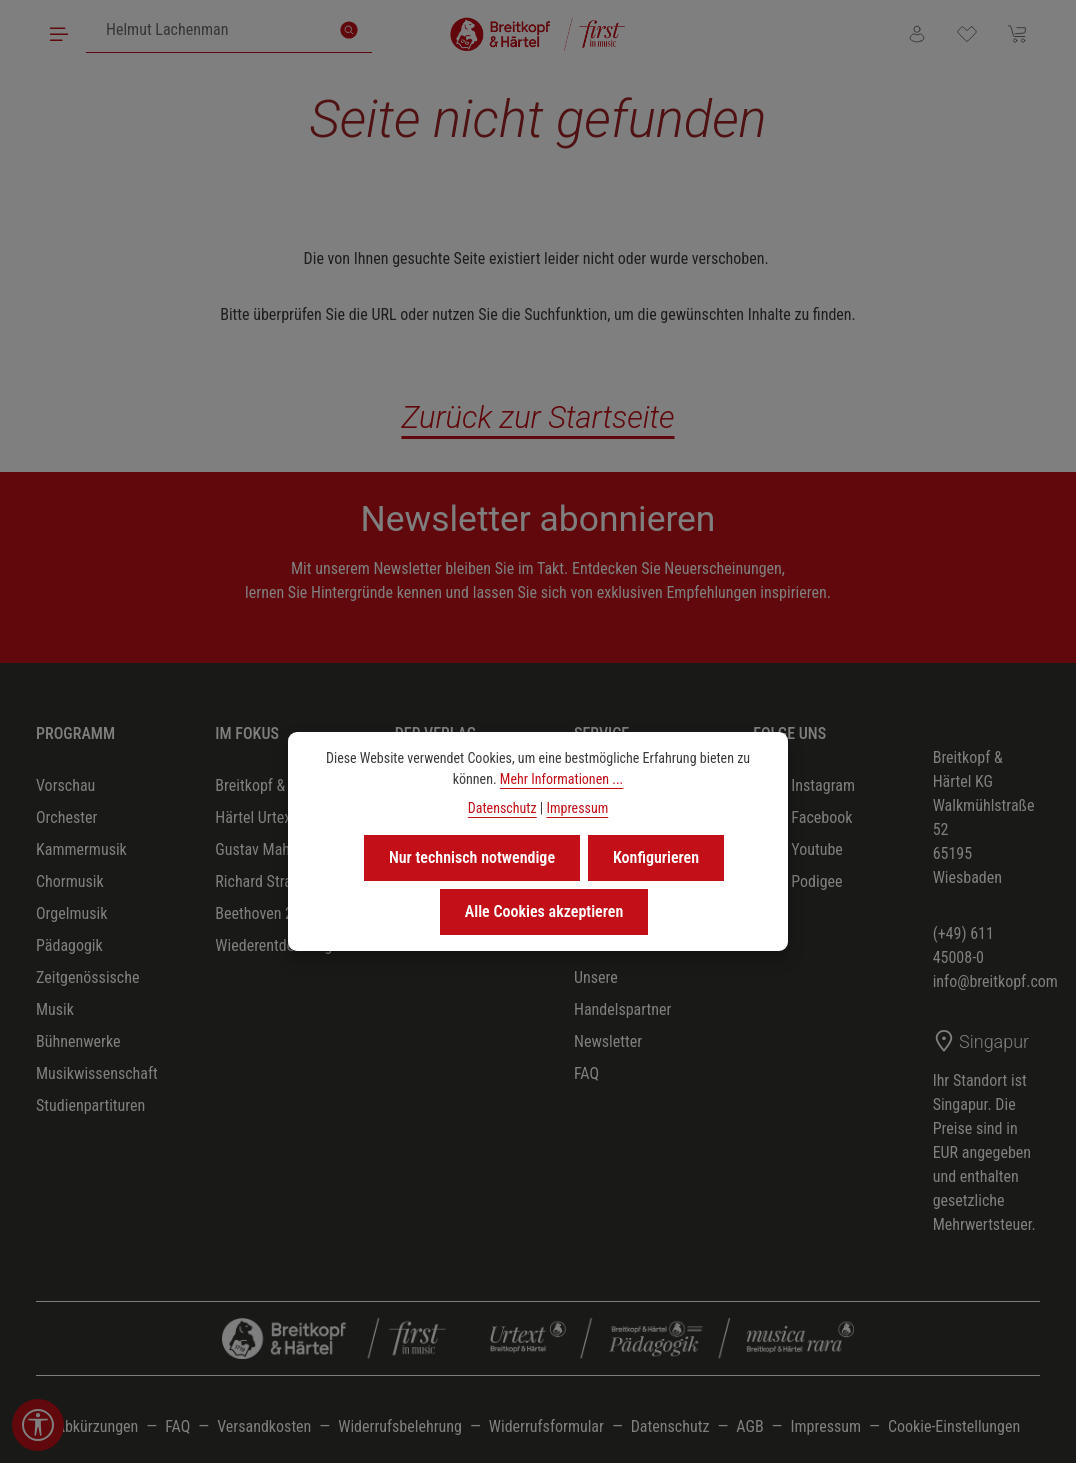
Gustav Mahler (260, 849)
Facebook (804, 818)
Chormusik (70, 881)
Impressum (825, 1426)
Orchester (66, 817)
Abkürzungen (97, 1426)
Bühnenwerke (78, 1041)
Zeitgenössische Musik (87, 993)
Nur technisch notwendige (472, 857)
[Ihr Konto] (917, 34)
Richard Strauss (264, 881)
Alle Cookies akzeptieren (544, 911)
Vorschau (65, 785)
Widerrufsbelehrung (400, 1426)
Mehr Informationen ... (561, 779)
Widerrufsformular (546, 1426)
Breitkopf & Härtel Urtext (255, 801)
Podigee (799, 882)
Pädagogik (69, 945)
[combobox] (206, 30)
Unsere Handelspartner (622, 993)
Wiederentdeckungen (281, 945)
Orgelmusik (71, 913)
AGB (749, 1426)
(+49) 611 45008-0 (963, 945)
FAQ (586, 1073)
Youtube (800, 850)
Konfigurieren (656, 857)
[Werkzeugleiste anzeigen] (38, 1425)
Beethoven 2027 (265, 913)
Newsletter (608, 1041)
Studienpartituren (90, 1105)
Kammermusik (81, 849)
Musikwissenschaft (97, 1073)
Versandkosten (264, 1426)
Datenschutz (670, 1426)
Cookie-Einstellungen (954, 1426)
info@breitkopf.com (995, 981)
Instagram (806, 786)
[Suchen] (349, 30)
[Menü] (59, 34)
